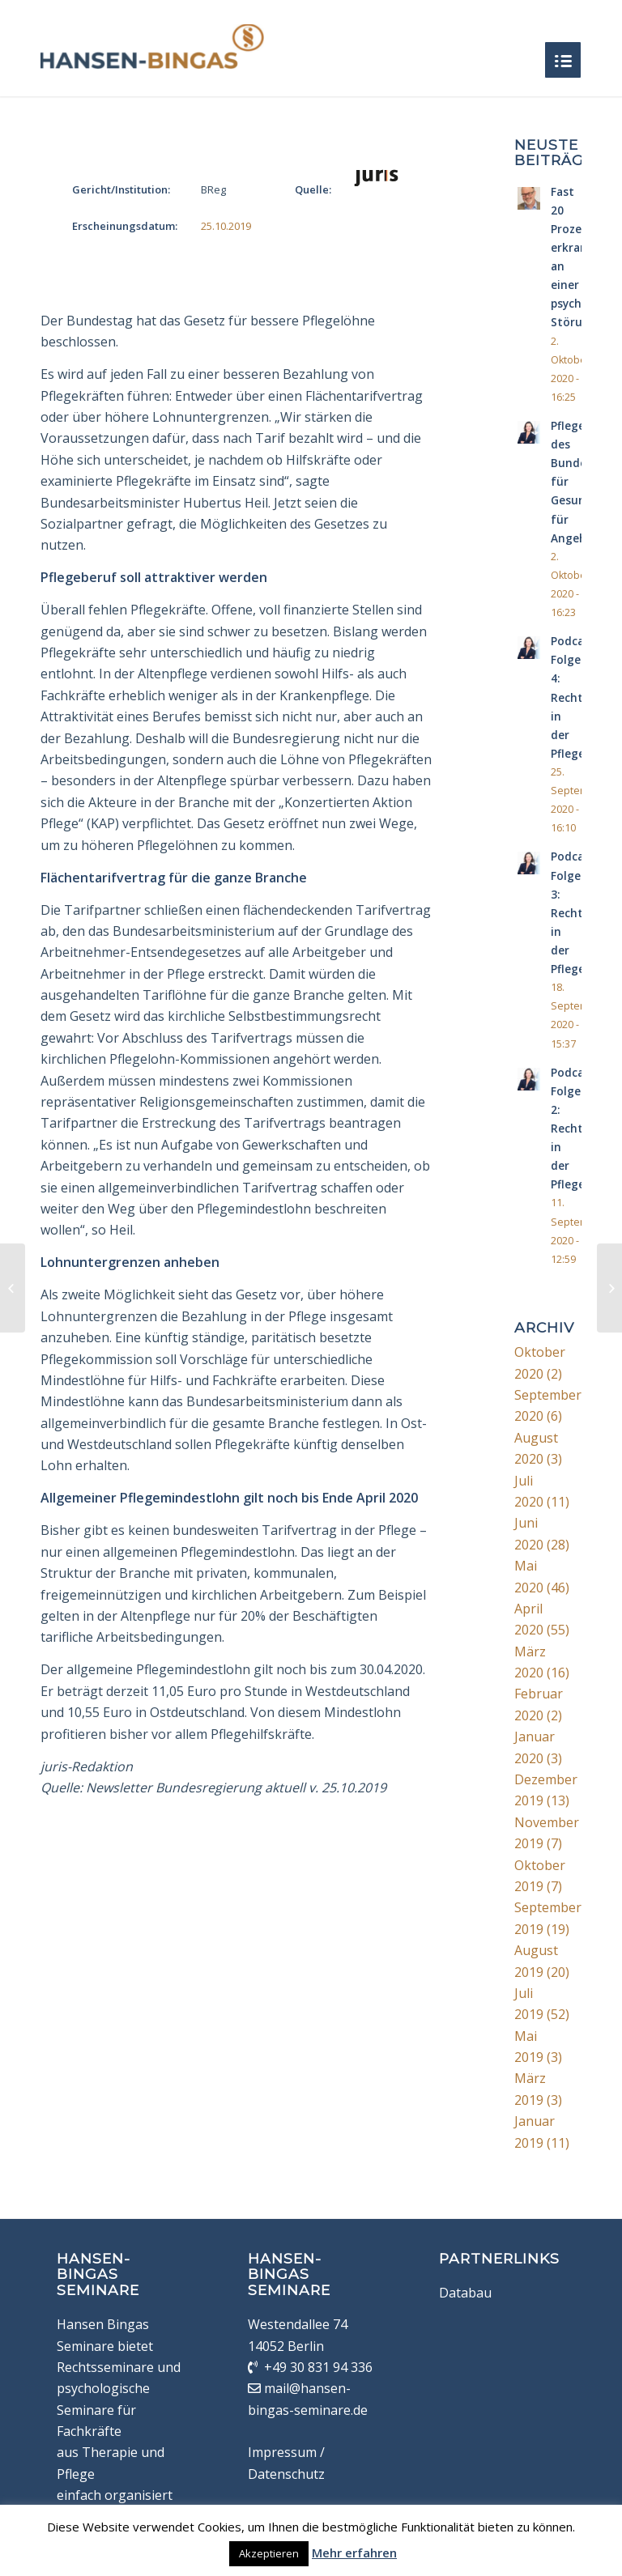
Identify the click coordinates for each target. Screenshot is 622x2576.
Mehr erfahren (354, 2552)
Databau (465, 2293)
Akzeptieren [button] (269, 2553)
